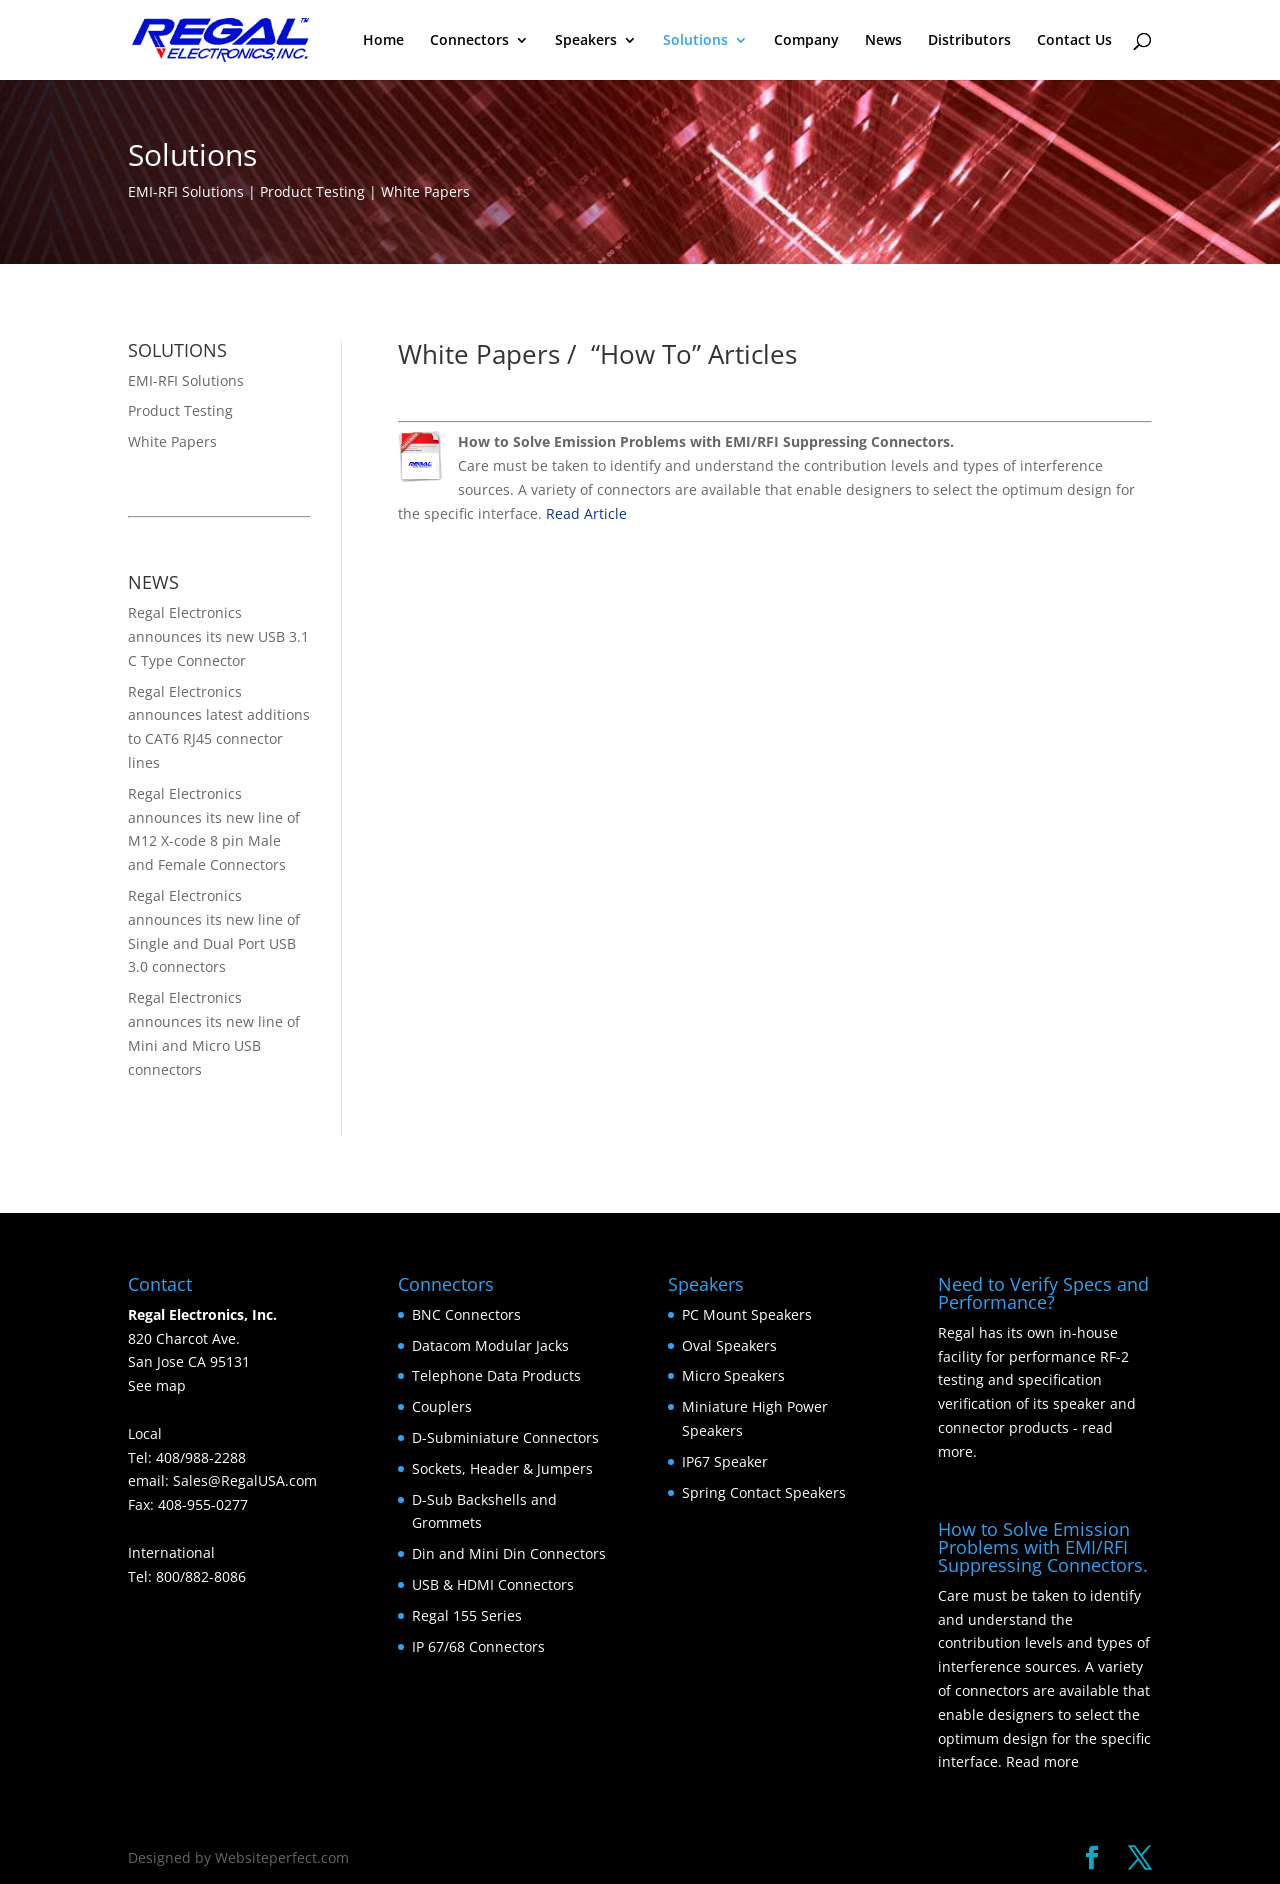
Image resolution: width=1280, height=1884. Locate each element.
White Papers (172, 441)
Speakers (586, 41)
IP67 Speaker (725, 1461)
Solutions (695, 41)
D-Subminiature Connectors (505, 1437)
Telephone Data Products (496, 1375)
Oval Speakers (729, 1345)
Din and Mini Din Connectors (509, 1553)
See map (157, 1385)
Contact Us (1074, 41)
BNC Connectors (466, 1314)
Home (383, 41)
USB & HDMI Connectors (493, 1584)
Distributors (969, 41)
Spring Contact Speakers (764, 1492)
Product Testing (180, 410)
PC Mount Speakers (747, 1314)
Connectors (469, 41)
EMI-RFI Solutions (186, 380)
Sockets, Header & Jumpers (502, 1468)
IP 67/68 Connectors (478, 1646)
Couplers (442, 1406)
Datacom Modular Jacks (490, 1345)
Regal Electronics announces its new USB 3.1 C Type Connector (218, 636)
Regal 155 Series (467, 1615)
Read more (1042, 1761)
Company (806, 41)
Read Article (586, 513)
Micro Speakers (733, 1375)
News (883, 41)
